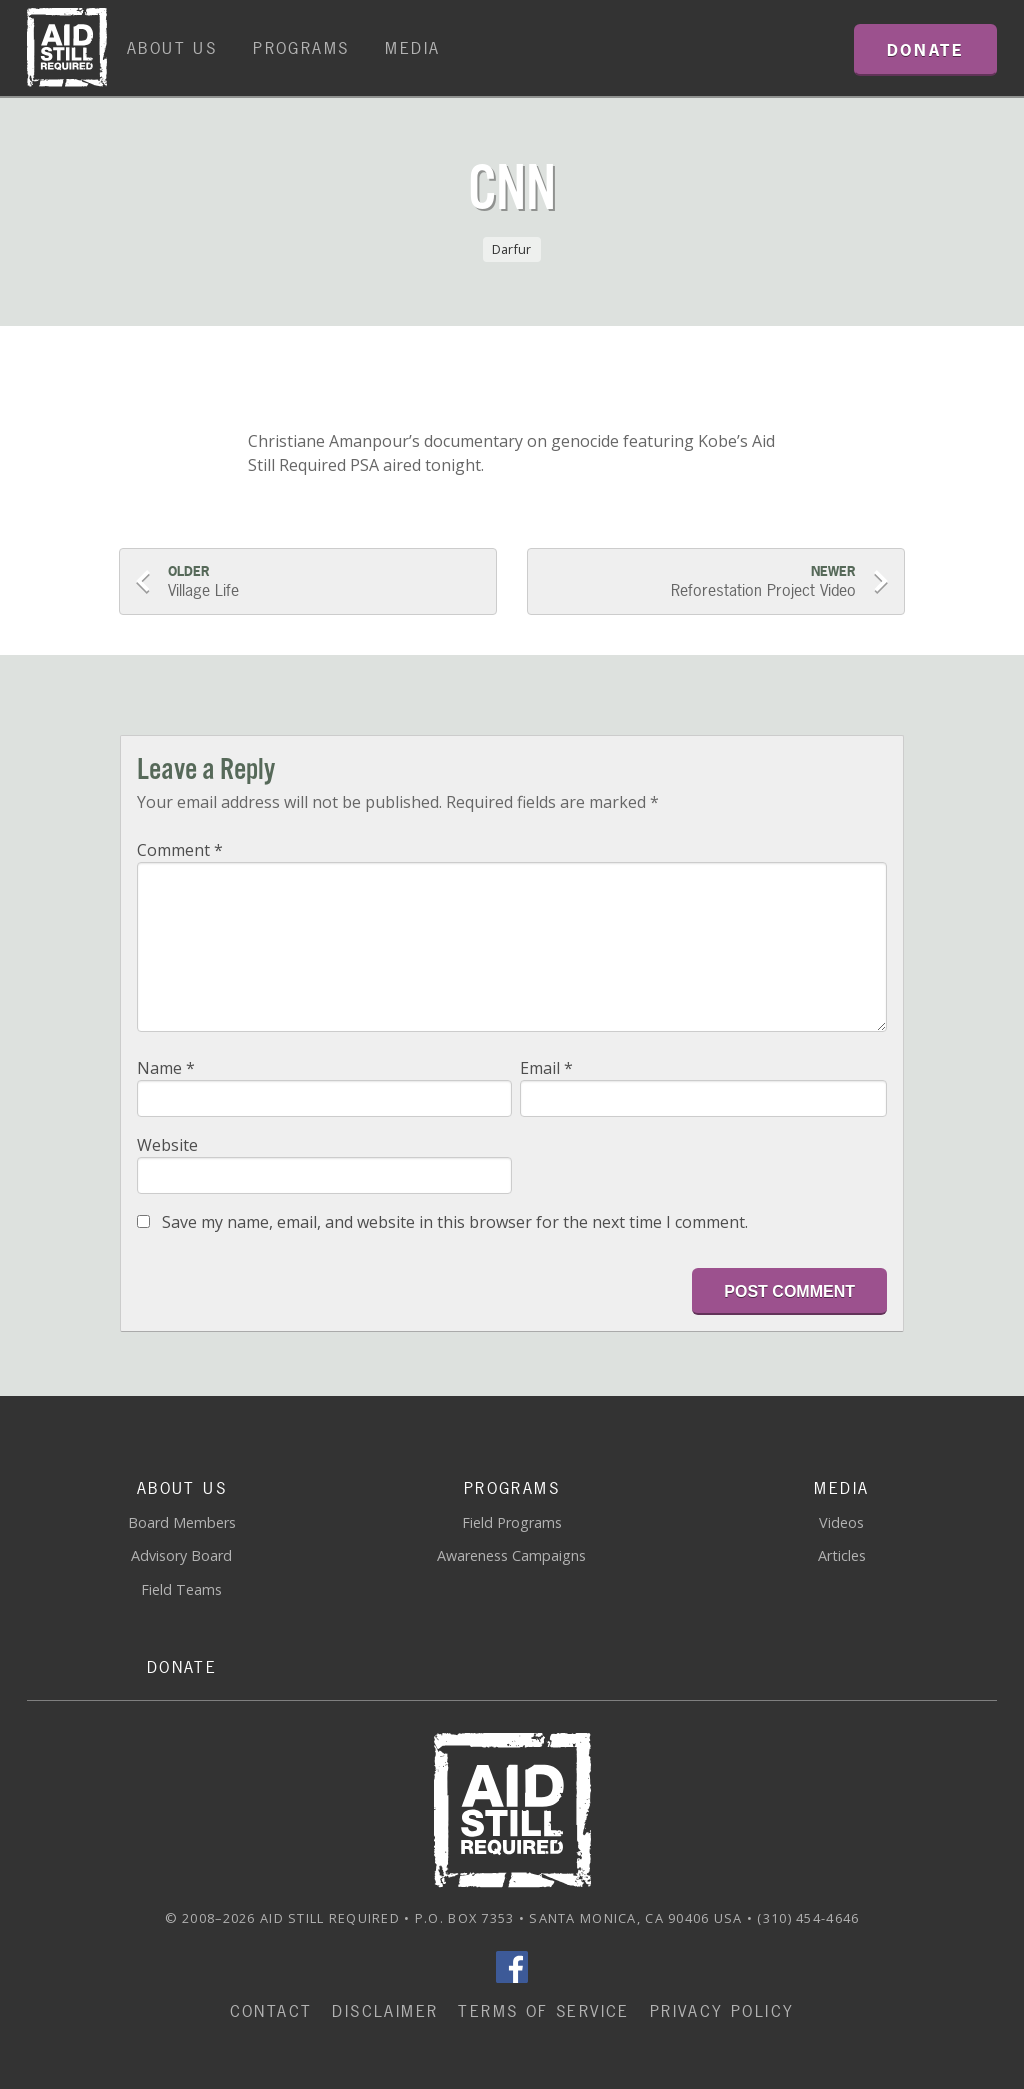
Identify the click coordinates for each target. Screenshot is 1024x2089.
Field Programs (512, 1522)
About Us (172, 48)
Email (546, 1068)
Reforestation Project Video (700, 582)
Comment (180, 850)
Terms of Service (543, 2011)
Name (166, 1068)
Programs (301, 48)
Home (67, 48)
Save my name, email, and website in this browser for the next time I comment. (455, 1222)
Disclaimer (385, 2011)
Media (412, 48)
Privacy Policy (722, 2011)
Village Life (324, 582)
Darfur (511, 249)
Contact (271, 2011)
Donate (182, 1667)
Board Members (182, 1522)
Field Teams (181, 1589)
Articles (842, 1555)
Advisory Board (181, 1555)
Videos (841, 1522)
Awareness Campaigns (511, 1555)
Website (167, 1145)
